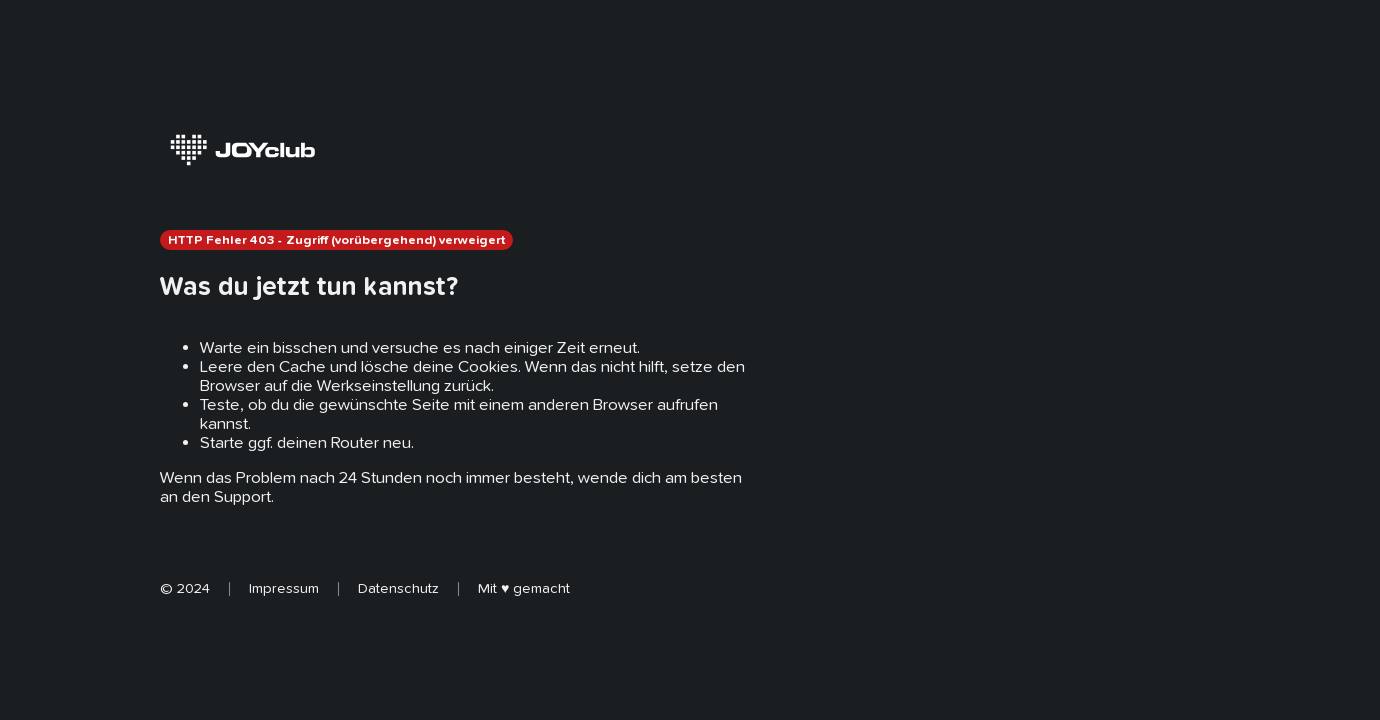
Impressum (284, 588)
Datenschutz (398, 588)
